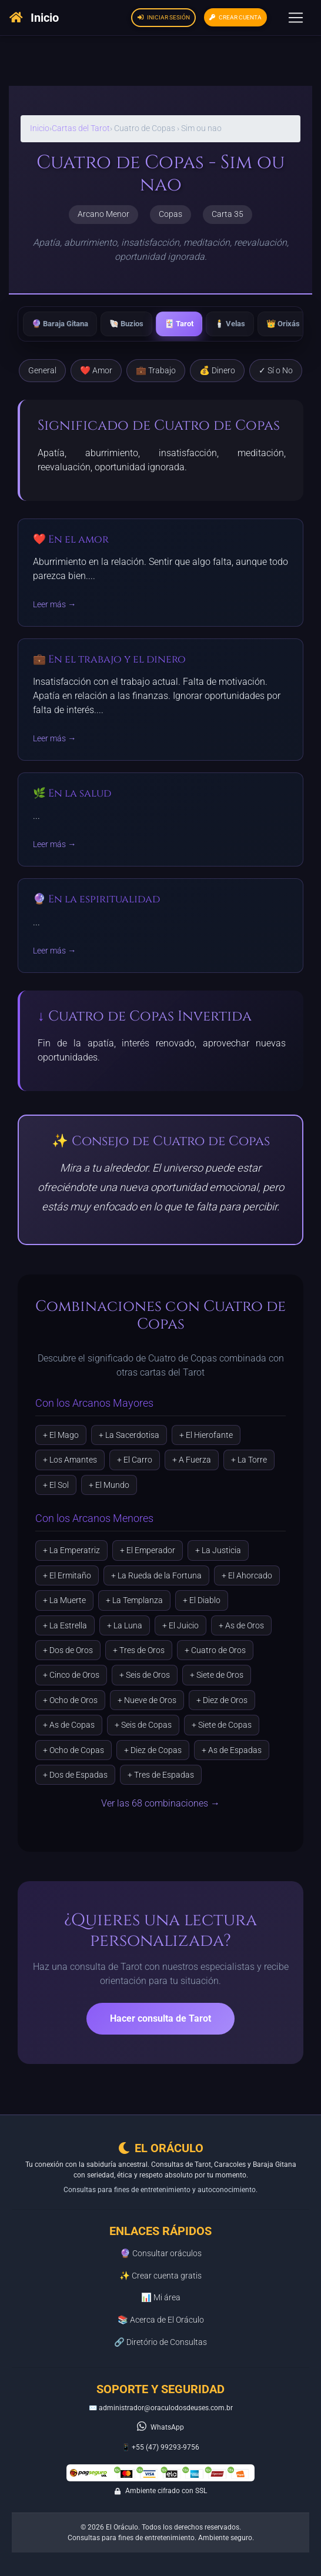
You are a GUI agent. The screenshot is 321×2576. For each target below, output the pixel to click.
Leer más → (54, 605)
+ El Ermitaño (67, 1575)
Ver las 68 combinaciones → (160, 1803)
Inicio (39, 128)
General (42, 371)
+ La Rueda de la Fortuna (156, 1575)
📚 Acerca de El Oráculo (161, 2320)
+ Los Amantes (70, 1459)
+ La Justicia (218, 1550)
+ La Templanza (134, 1600)
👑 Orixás (283, 323)
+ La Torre (249, 1459)
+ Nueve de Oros (147, 1700)
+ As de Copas (69, 1724)
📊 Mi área (160, 2298)
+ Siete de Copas (222, 1724)
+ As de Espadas (232, 1750)
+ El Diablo (201, 1600)
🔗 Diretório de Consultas (160, 2342)
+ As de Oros (241, 1625)
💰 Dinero (217, 371)
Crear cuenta (235, 17)
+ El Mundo (109, 1485)
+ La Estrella (65, 1625)
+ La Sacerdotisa (129, 1435)
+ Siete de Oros (216, 1675)
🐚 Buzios (126, 323)
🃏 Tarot (179, 323)
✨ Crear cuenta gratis (160, 2276)
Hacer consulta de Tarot (160, 2018)
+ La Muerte (64, 1600)
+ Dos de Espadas (75, 1774)
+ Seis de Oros (144, 1675)
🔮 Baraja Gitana (60, 323)
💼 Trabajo (156, 371)
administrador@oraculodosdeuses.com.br (166, 2408)
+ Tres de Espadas (161, 1774)
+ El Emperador (147, 1550)
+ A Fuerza (191, 1459)
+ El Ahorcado (247, 1575)
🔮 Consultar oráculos (161, 2254)
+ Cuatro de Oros (215, 1650)
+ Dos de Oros (68, 1650)
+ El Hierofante (206, 1435)
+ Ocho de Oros (70, 1700)
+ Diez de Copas (153, 1750)
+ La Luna (124, 1625)
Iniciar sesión (164, 17)
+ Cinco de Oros (71, 1675)
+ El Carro (134, 1459)
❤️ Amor (96, 371)
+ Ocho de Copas (73, 1750)
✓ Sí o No (276, 371)
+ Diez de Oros (222, 1700)
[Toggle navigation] (296, 17)
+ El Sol (56, 1485)
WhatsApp (167, 2427)
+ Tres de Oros (139, 1650)
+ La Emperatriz (71, 1550)
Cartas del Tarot (81, 128)
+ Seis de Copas (143, 1724)
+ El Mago (61, 1435)
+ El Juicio (180, 1625)
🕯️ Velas (230, 323)
